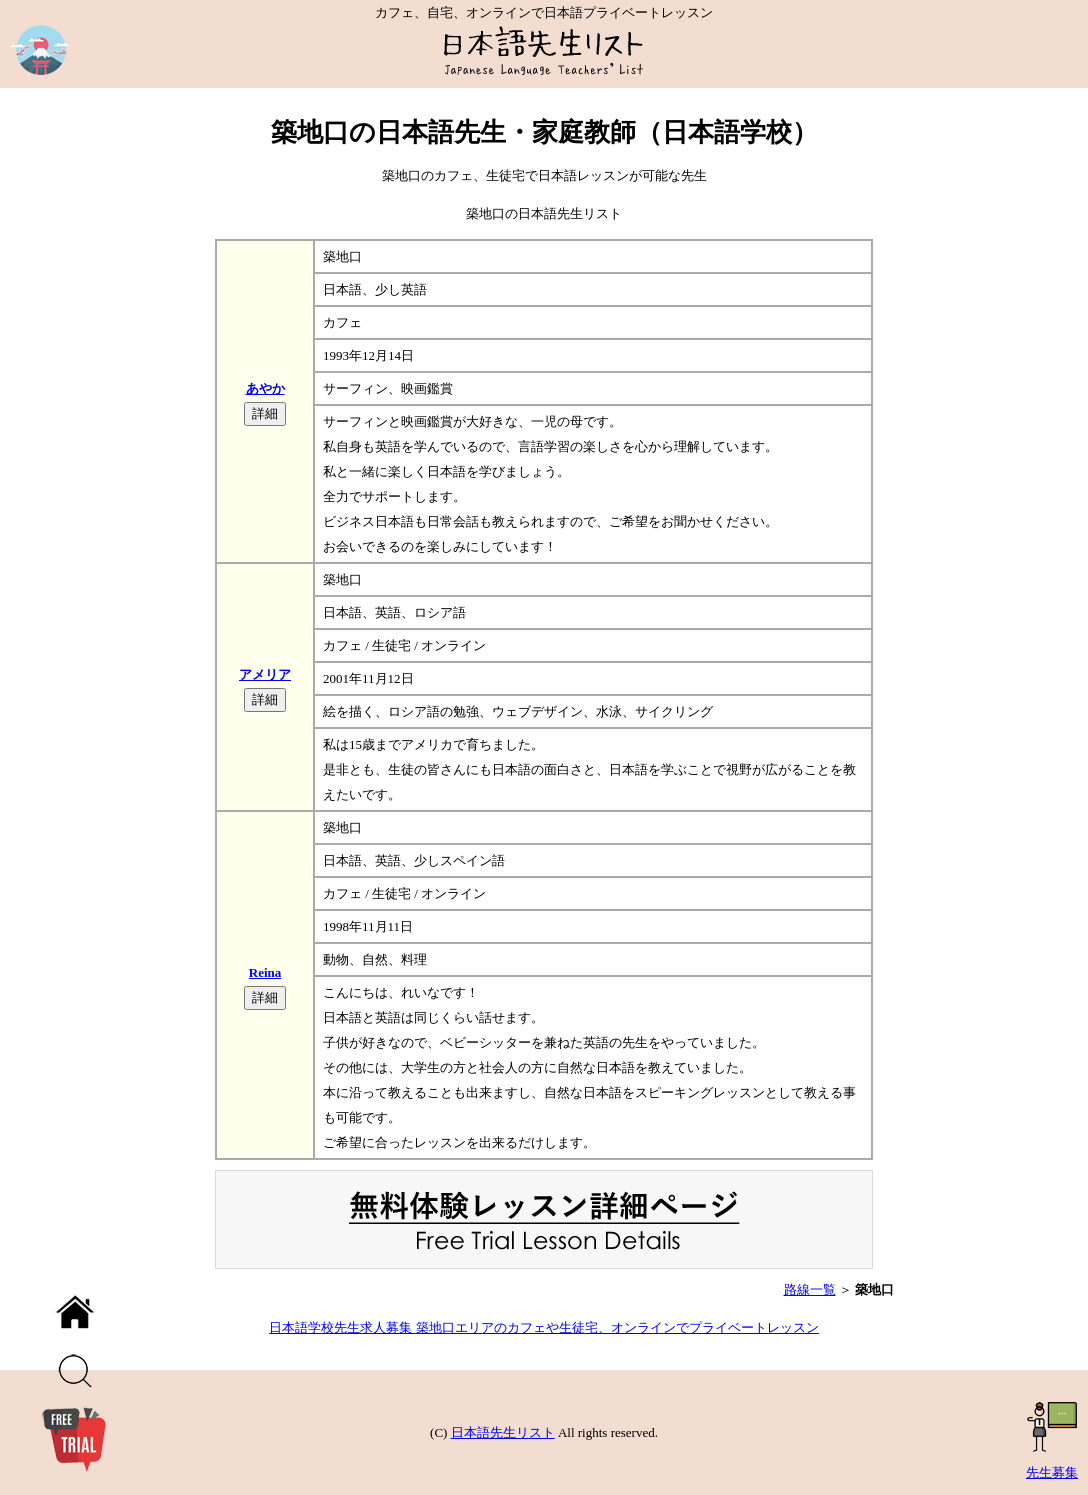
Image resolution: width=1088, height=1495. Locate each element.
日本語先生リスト (503, 1432)
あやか (265, 388)
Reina (265, 972)
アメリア (265, 674)
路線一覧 (810, 1289)
